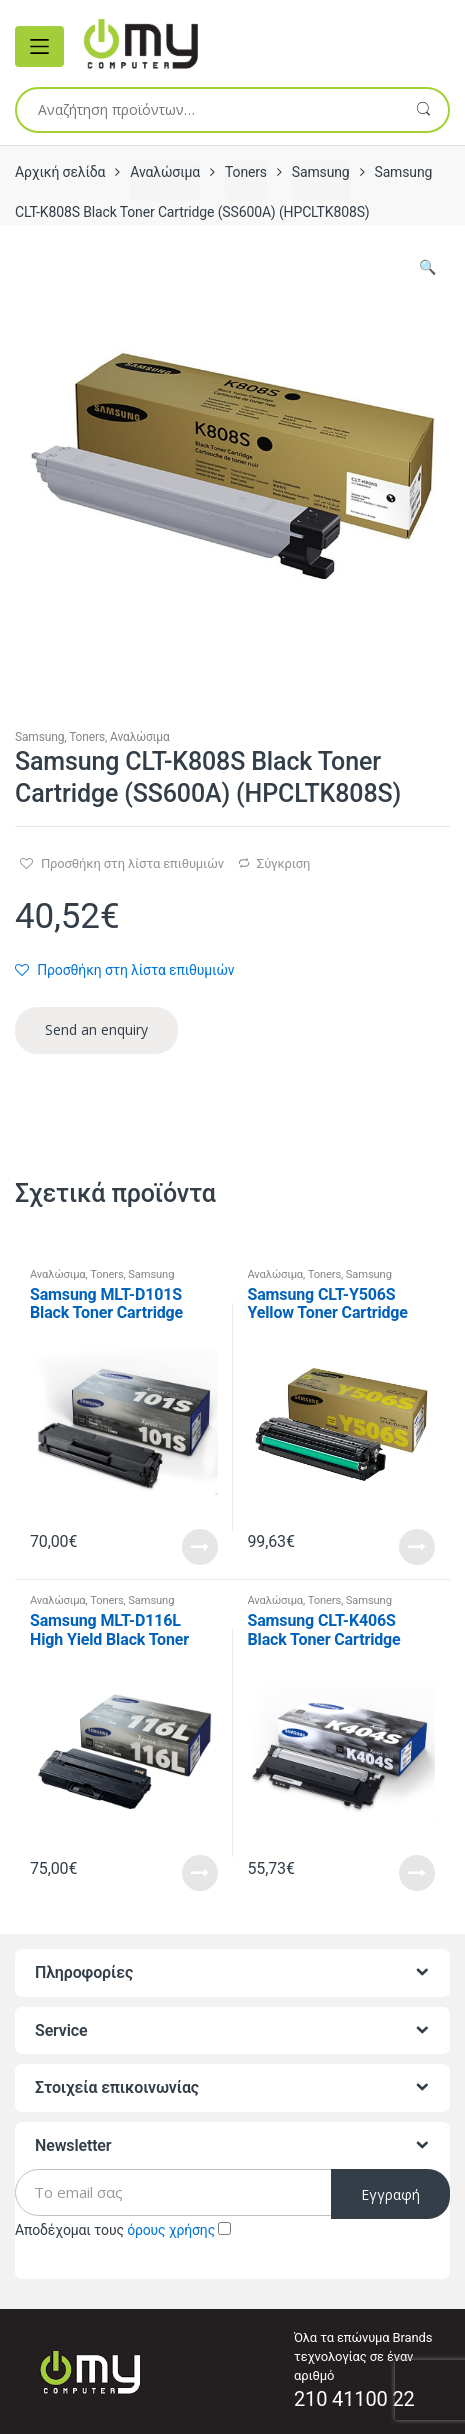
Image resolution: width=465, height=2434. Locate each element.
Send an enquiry (96, 1029)
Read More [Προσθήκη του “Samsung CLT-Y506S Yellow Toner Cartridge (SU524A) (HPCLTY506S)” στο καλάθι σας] (417, 1547)
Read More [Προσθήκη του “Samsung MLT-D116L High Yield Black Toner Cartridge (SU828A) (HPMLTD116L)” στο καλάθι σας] (200, 1873)
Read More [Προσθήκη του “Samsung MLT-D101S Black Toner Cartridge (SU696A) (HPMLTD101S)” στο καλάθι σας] (200, 1547)
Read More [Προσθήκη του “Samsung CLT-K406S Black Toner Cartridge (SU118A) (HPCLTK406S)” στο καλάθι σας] (417, 1873)
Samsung (321, 172)
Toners (246, 172)
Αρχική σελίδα (60, 172)
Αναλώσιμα (165, 172)
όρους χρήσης (171, 2230)
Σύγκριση (283, 863)
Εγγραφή (390, 2194)
